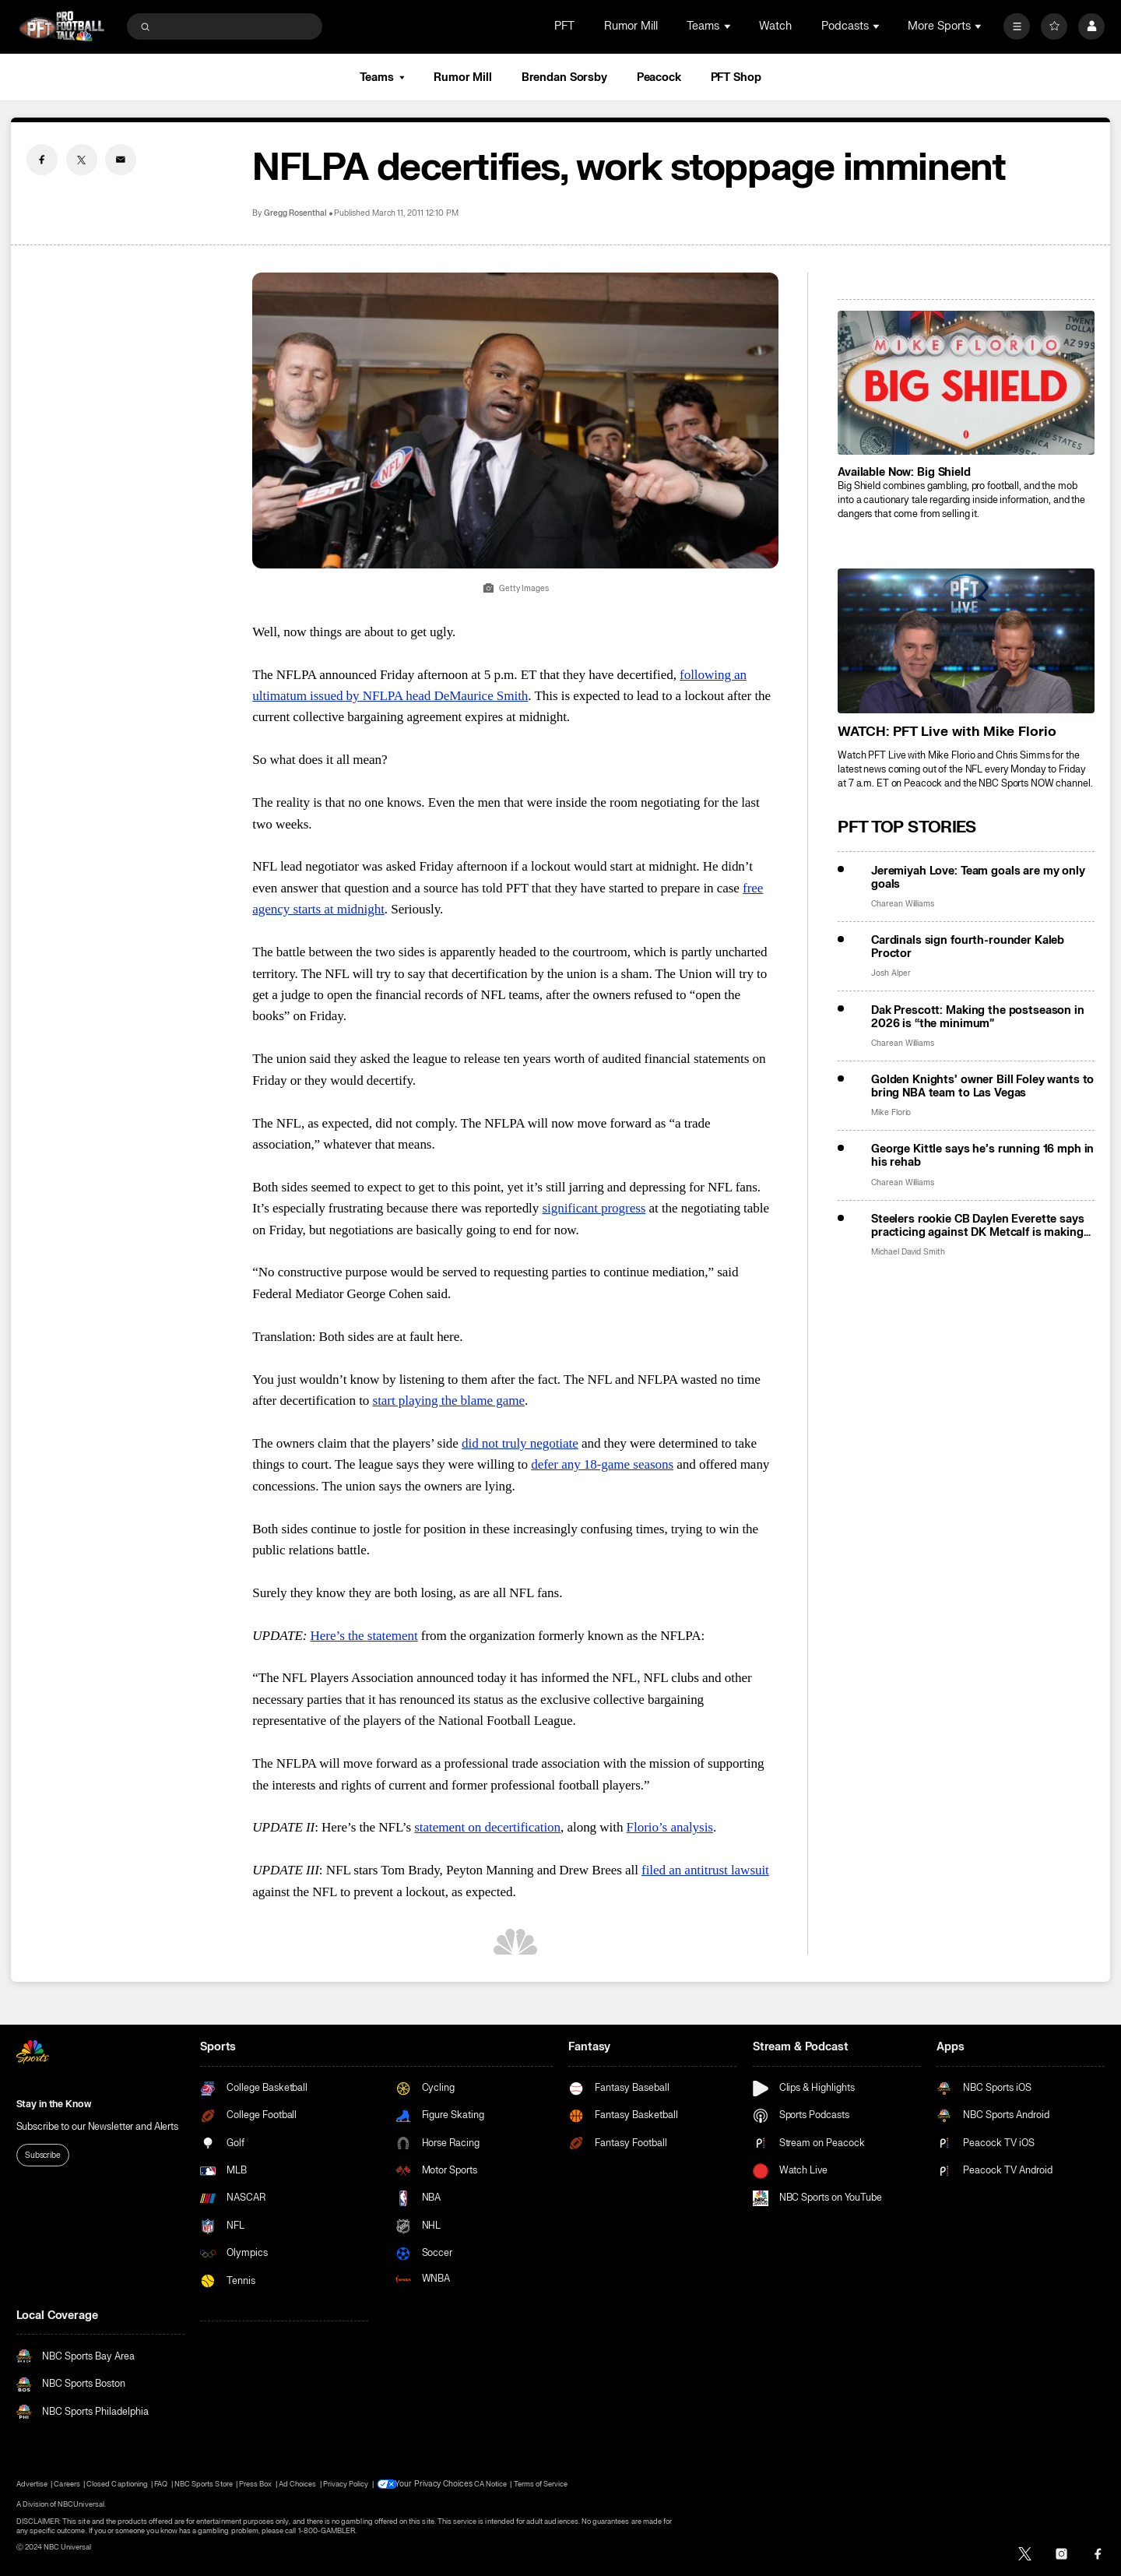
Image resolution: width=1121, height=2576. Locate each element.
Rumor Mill (631, 26)
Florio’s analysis (670, 1827)
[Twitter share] (81, 159)
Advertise (31, 2484)
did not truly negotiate (520, 1443)
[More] (1016, 26)
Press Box (255, 2484)
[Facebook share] (42, 159)
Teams (382, 77)
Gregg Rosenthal (295, 213)
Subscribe (43, 2155)
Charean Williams (902, 904)
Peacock (659, 77)
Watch (775, 26)
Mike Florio (891, 1112)
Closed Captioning (117, 2484)
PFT (564, 26)
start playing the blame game (449, 1400)
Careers (66, 2484)
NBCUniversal (81, 2504)
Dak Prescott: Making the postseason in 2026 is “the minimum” (977, 1017)
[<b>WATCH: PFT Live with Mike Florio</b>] (966, 640)
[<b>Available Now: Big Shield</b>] (966, 383)
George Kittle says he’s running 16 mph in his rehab (982, 1155)
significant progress (593, 1208)
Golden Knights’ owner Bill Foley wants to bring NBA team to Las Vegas (982, 1086)
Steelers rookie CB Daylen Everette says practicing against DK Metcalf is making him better (977, 1225)
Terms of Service (535, 2484)
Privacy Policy (346, 2484)
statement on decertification (487, 1827)
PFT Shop (736, 77)
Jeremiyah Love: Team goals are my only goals (978, 877)
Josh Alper (891, 973)
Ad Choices (297, 2484)
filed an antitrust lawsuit (705, 1870)
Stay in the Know (53, 2104)
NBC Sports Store (203, 2484)
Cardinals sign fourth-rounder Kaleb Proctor (967, 947)
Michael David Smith (908, 1252)
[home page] (61, 26)
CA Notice (485, 2484)
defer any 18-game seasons (602, 1464)
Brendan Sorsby (564, 77)
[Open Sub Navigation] (728, 26)
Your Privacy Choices (433, 2484)
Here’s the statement (364, 1635)
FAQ (160, 2484)
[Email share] (120, 159)
